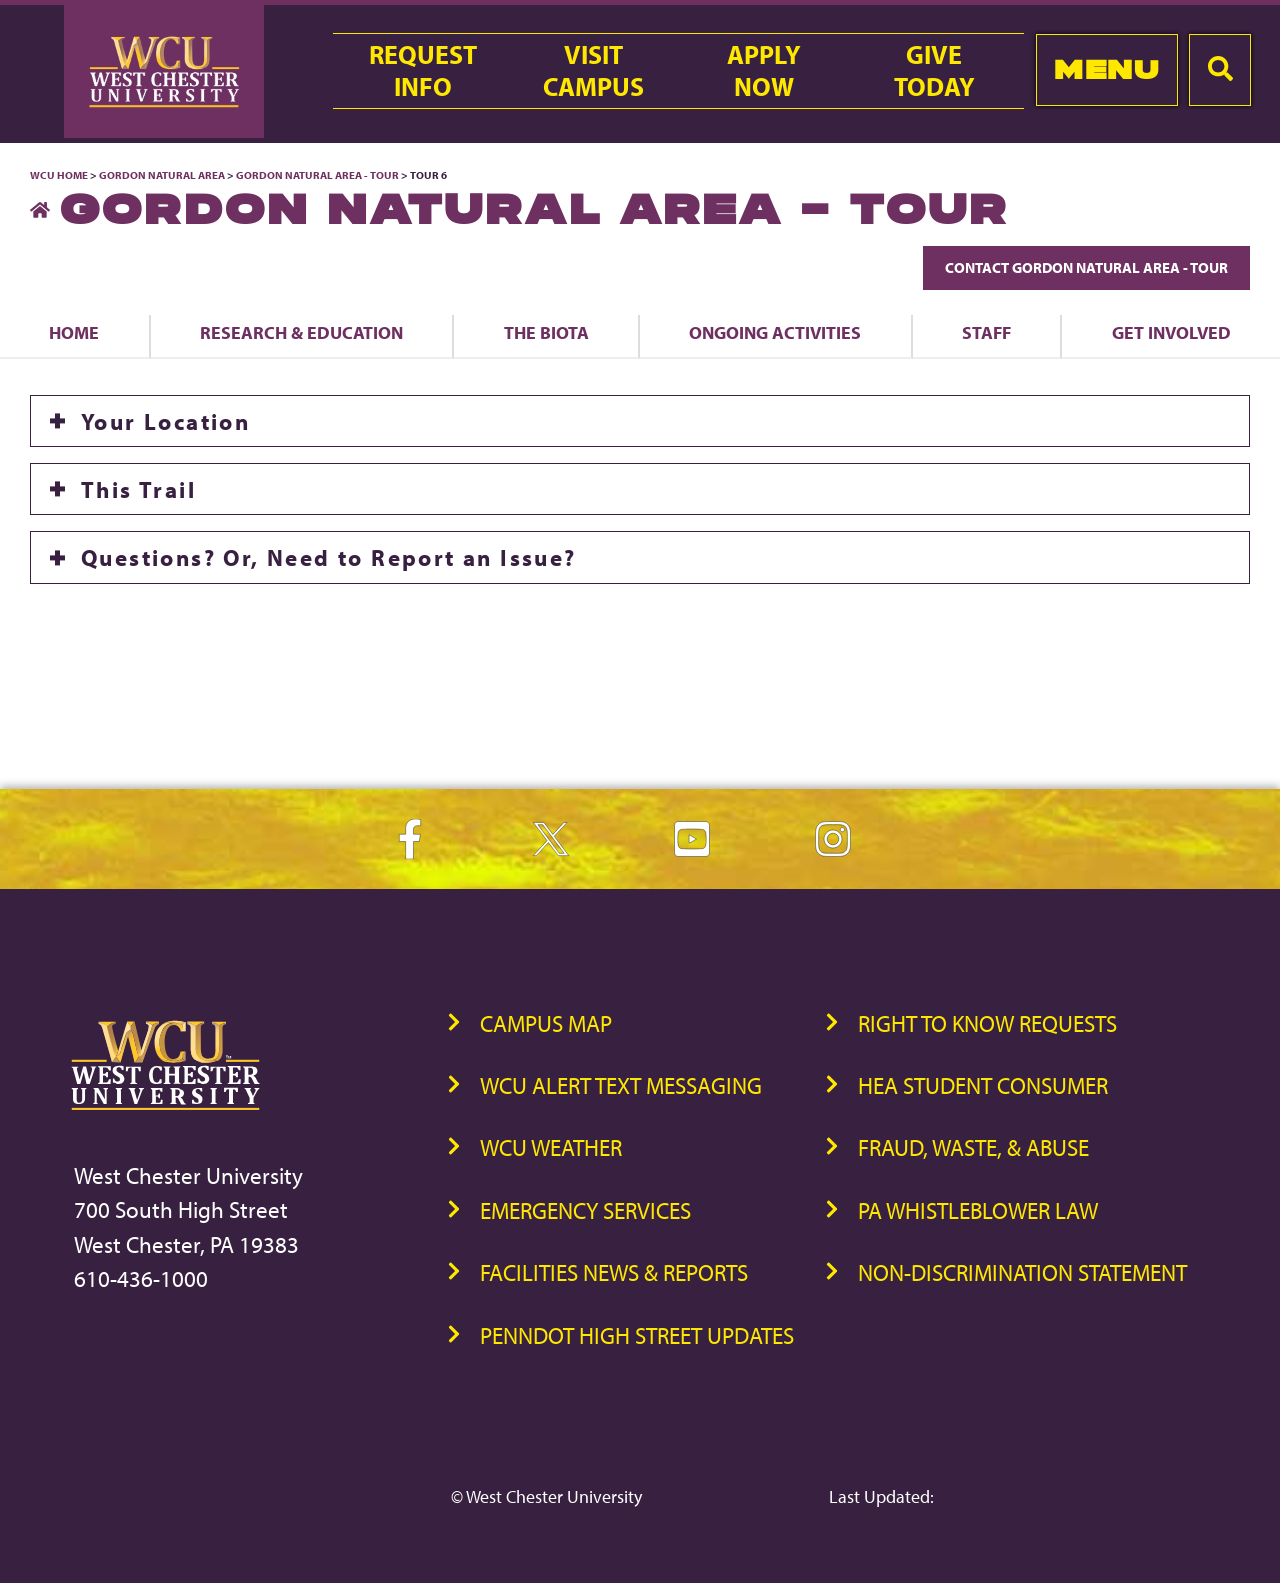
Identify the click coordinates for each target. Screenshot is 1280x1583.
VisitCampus (593, 71)
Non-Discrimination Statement (1022, 1272)
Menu (1106, 69)
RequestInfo (423, 71)
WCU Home (59, 175)
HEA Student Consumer (983, 1085)
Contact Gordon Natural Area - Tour (1086, 267)
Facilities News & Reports (614, 1272)
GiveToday (934, 71)
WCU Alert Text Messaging (621, 1085)
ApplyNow (764, 71)
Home (74, 332)
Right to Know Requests (987, 1023)
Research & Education (301, 332)
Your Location (165, 421)
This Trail (138, 489)
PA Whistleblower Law (978, 1210)
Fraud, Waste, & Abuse (973, 1147)
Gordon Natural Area (162, 175)
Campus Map (546, 1023)
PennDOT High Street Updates (637, 1335)
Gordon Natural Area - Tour (317, 175)
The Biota (546, 332)
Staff (986, 332)
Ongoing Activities (775, 332)
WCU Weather (551, 1147)
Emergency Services (585, 1210)
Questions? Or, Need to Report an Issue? (329, 557)
